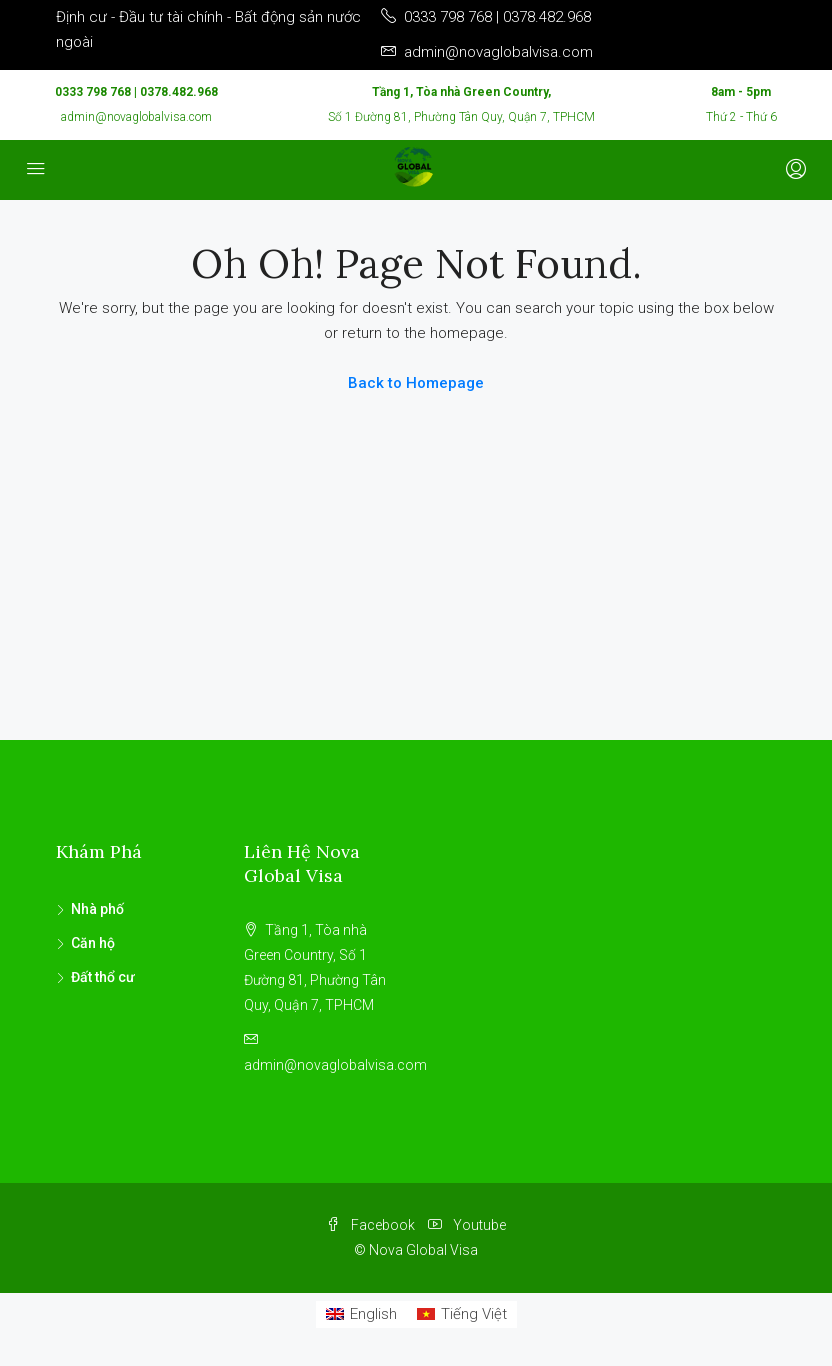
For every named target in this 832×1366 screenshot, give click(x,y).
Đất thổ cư (103, 977)
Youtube (467, 1225)
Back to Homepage (416, 383)
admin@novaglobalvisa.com (136, 117)
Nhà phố (97, 909)
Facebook (372, 1225)
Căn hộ (93, 943)
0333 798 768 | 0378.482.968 (136, 92)
